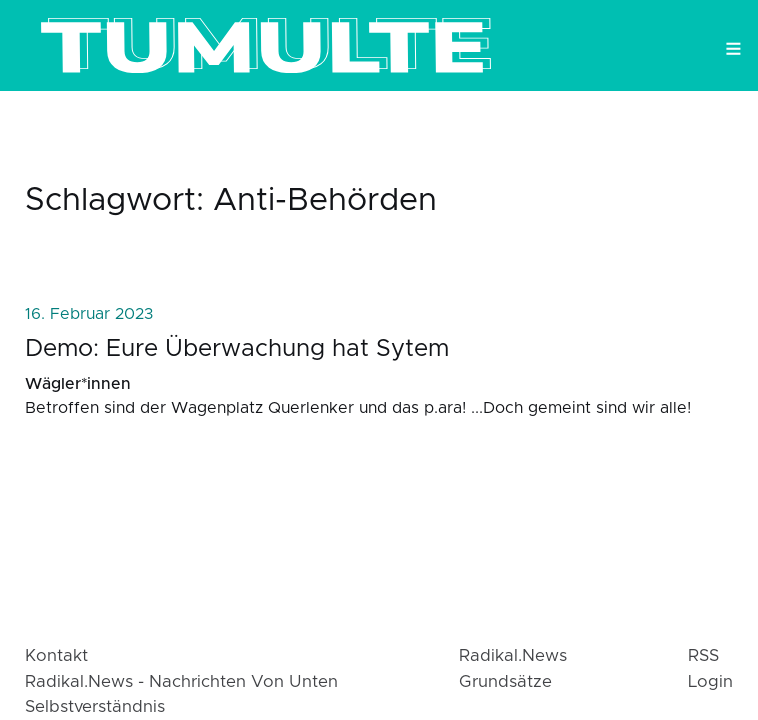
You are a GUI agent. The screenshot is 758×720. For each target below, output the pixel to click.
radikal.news (513, 656)
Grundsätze (505, 682)
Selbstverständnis (95, 707)
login (710, 682)
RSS (703, 656)
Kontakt (56, 656)
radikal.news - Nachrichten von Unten (181, 682)
